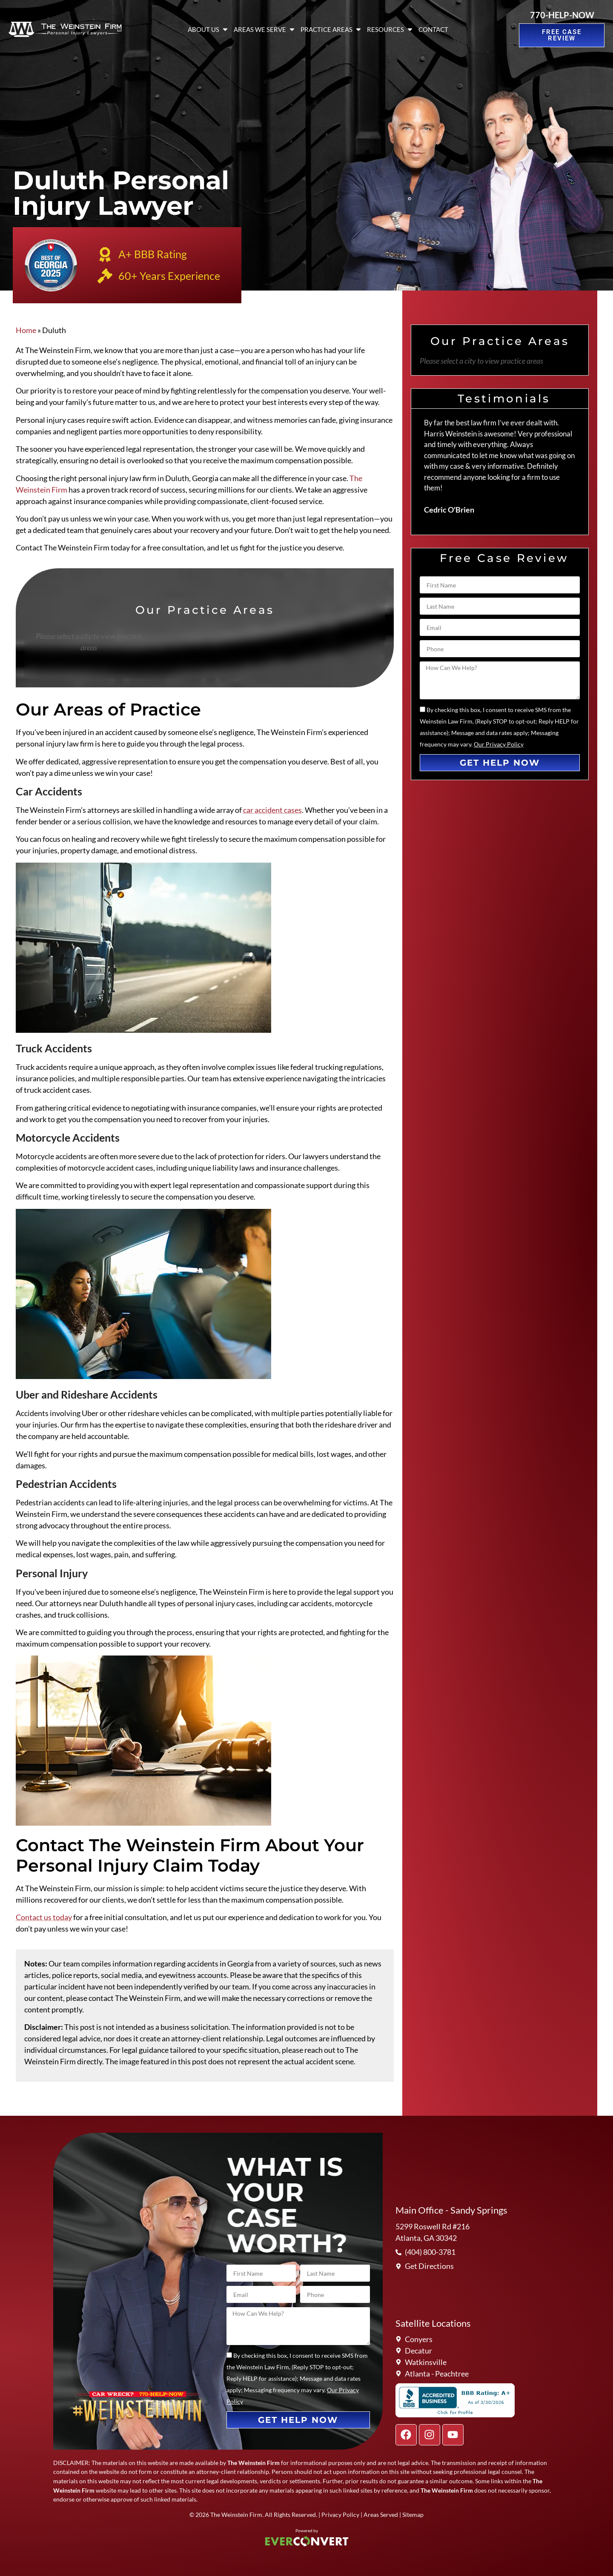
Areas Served (381, 2514)
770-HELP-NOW (562, 15)
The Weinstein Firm (236, 2514)
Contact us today (44, 1917)
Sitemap (413, 2514)
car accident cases (272, 810)
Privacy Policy (340, 2514)
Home (26, 330)
